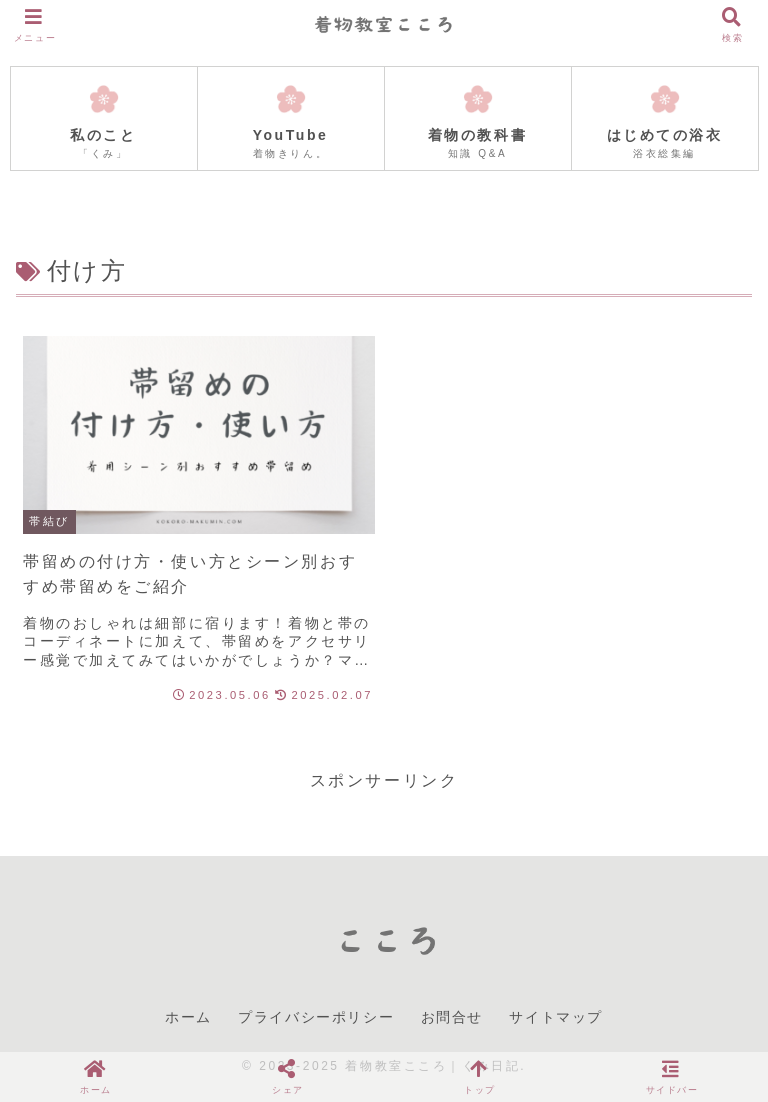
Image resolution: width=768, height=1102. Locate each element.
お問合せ (452, 1017)
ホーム (188, 1017)
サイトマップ (556, 1017)
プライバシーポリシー (316, 1017)
